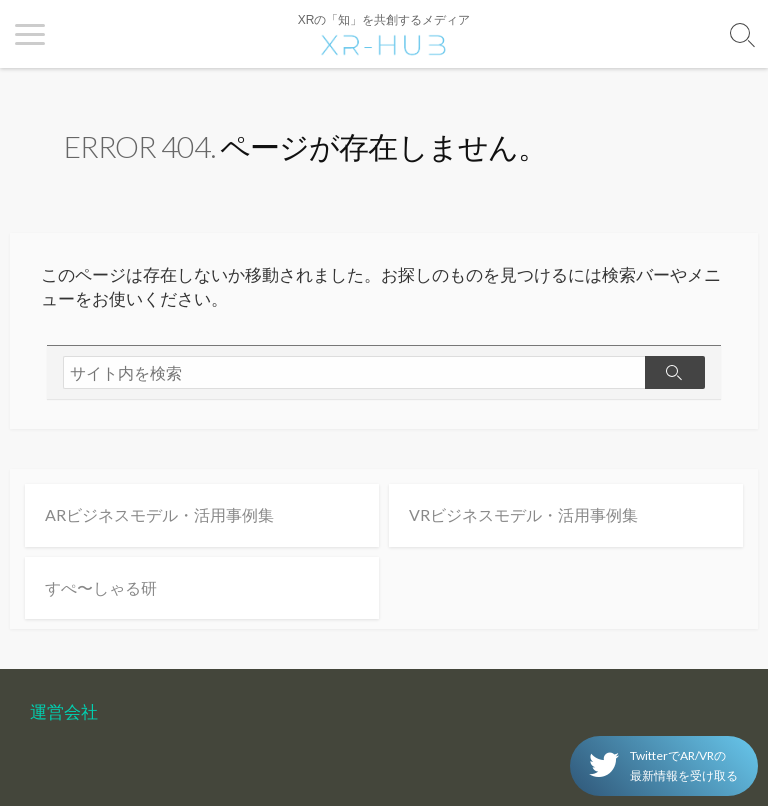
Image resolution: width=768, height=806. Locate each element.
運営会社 (64, 712)
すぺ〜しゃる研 (101, 587)
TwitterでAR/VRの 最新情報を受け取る (663, 765)
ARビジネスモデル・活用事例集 (159, 514)
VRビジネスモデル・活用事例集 (523, 514)
